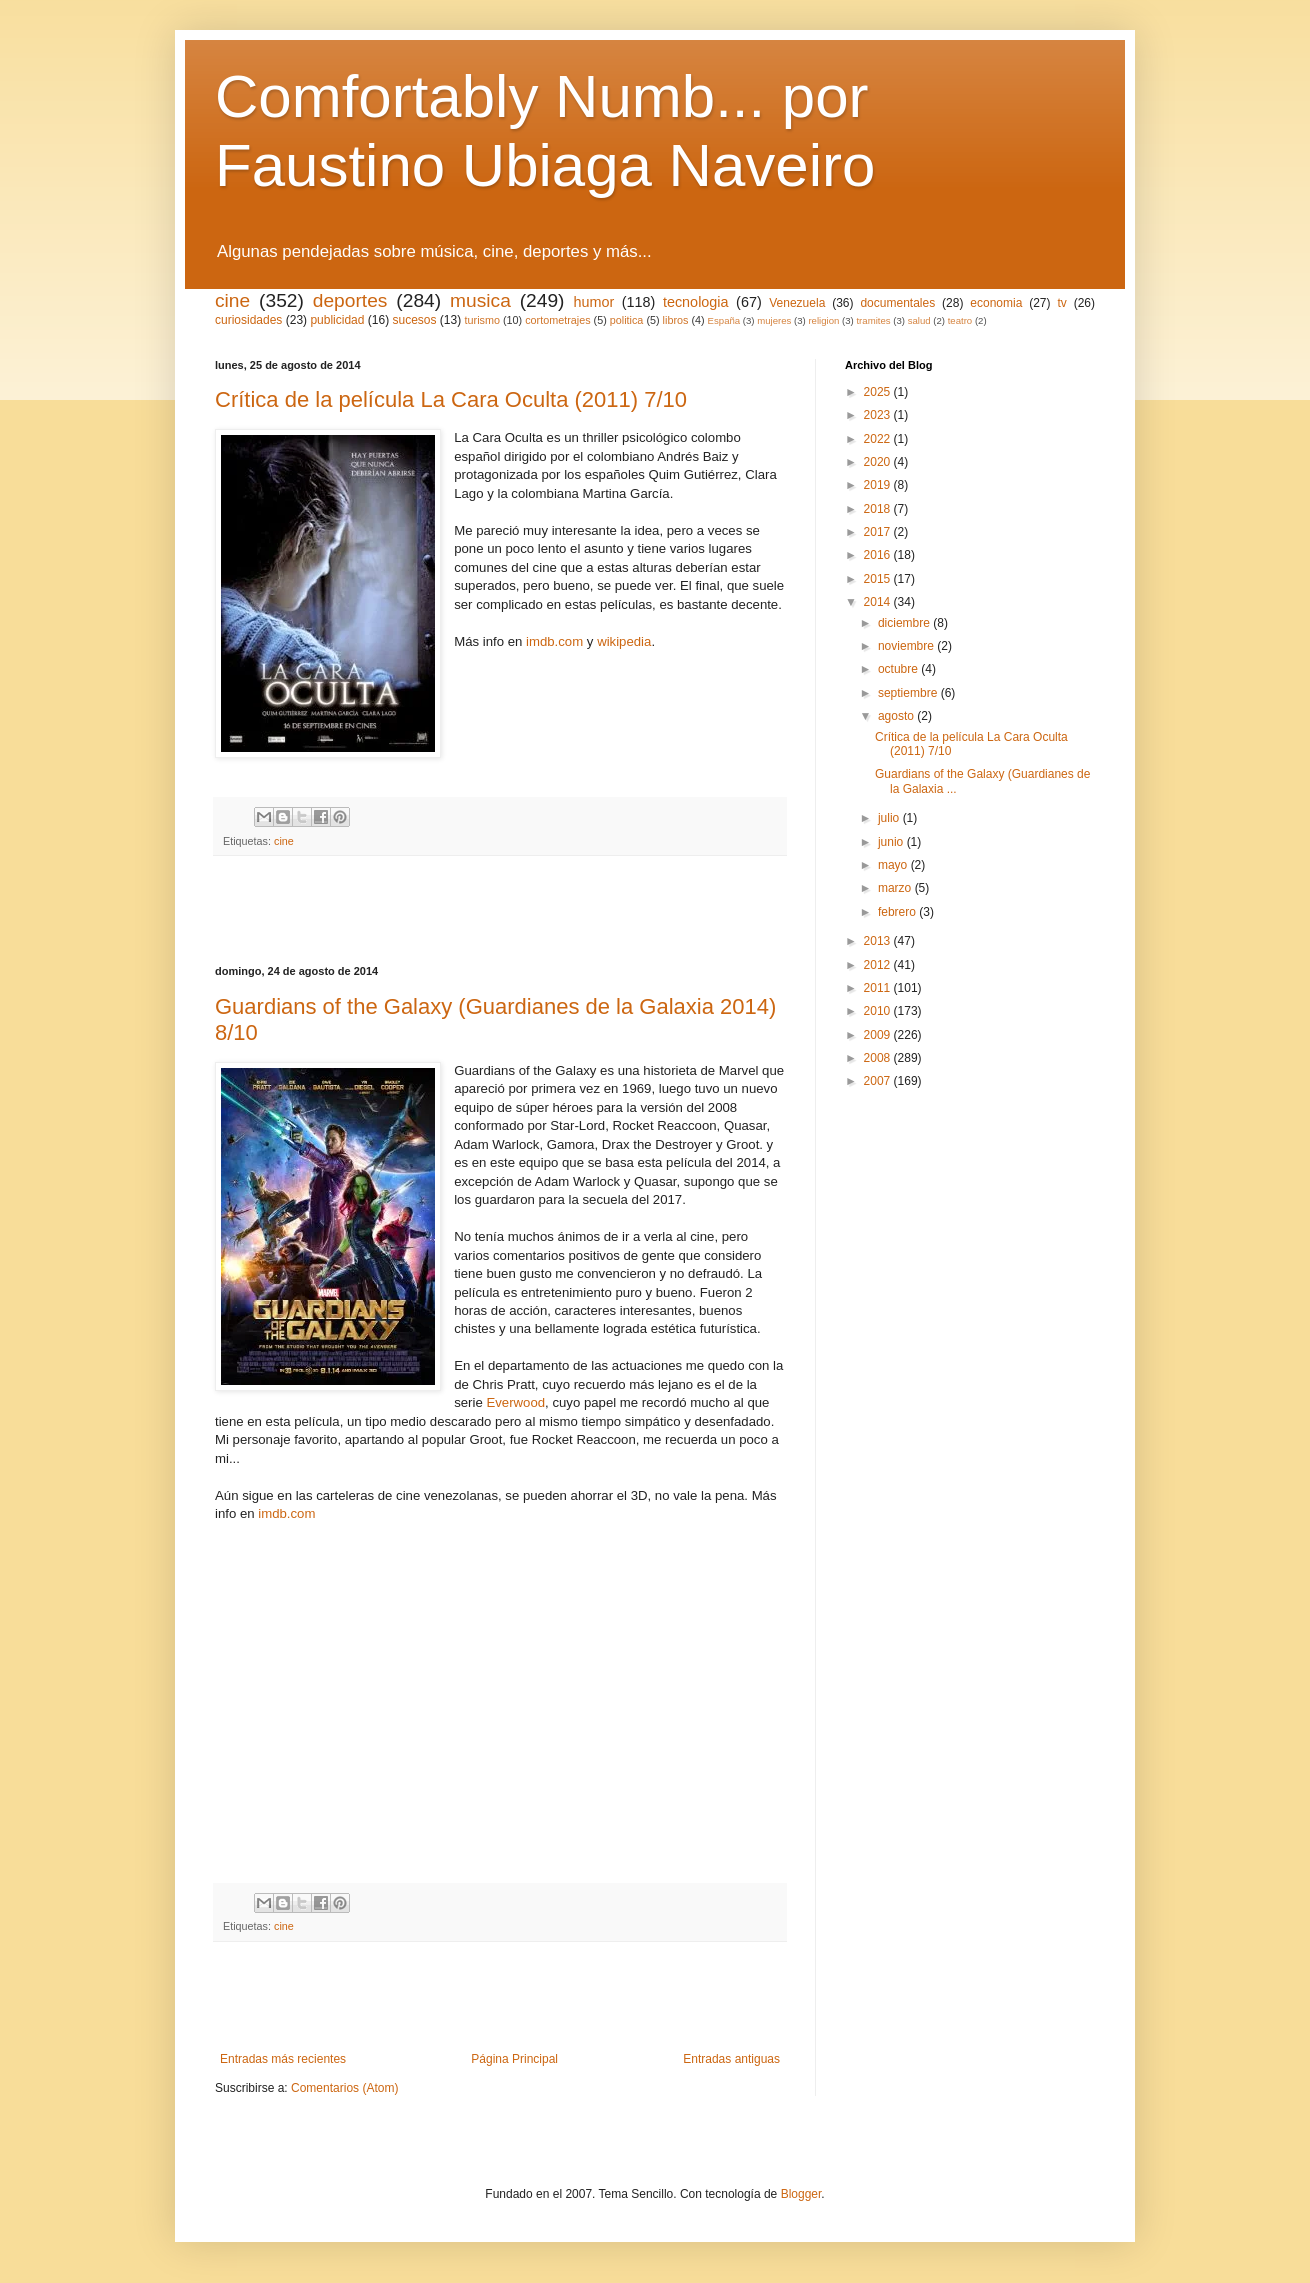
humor (593, 302)
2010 (879, 1011)
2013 (879, 941)
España (724, 320)
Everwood (515, 1402)
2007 (879, 1081)
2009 (879, 1035)
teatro (960, 320)
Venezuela (797, 303)
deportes (350, 300)
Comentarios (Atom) (344, 2088)
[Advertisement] (500, 911)
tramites (873, 320)
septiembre (909, 693)
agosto (897, 716)
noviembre (907, 646)
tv (1061, 303)
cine (232, 300)
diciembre (905, 623)
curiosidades (248, 320)
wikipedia (624, 641)
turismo (482, 320)
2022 (879, 439)
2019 (879, 485)
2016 (879, 555)
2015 (879, 579)
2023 (879, 415)
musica (480, 300)
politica (627, 320)
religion (823, 320)
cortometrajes (557, 320)
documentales (897, 303)
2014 (879, 602)
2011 (879, 988)
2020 (879, 462)
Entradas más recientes (283, 2059)
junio (892, 842)
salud (919, 320)
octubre (899, 669)
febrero (898, 912)
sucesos (414, 320)
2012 (879, 965)
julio (890, 818)
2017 (879, 532)
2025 (879, 392)
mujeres (774, 320)
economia (996, 303)
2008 (879, 1058)
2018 (879, 509)
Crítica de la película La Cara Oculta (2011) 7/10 (451, 399)
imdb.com (554, 641)
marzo (896, 888)
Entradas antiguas (731, 2059)
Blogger (801, 2194)
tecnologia (696, 302)
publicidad (337, 320)
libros (676, 320)
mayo (894, 865)
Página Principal (514, 2059)
